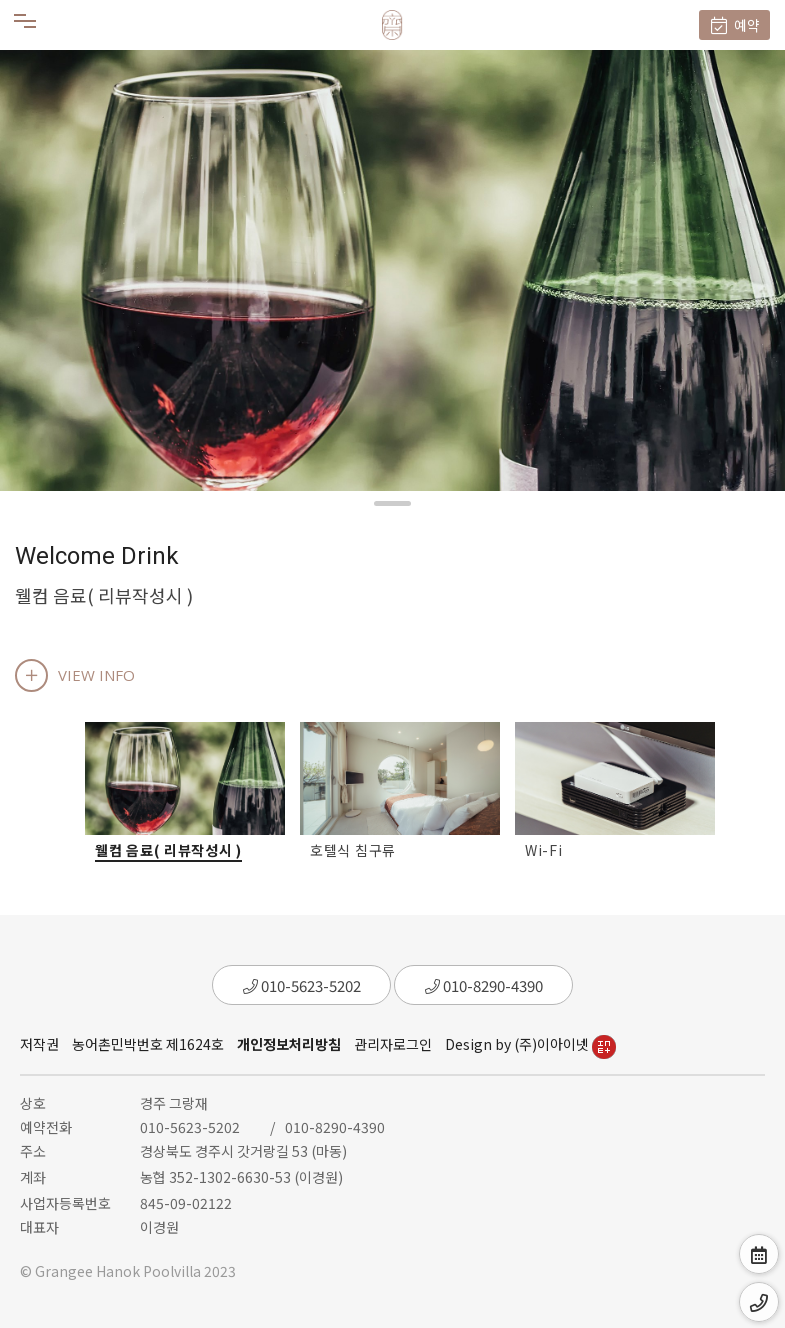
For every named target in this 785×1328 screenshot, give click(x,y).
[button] (392, 503)
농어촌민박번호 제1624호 (148, 1044)
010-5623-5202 (302, 985)
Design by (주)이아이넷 (530, 1044)
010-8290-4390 (484, 985)
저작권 (39, 1044)
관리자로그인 (393, 1044)
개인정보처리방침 (289, 1044)
